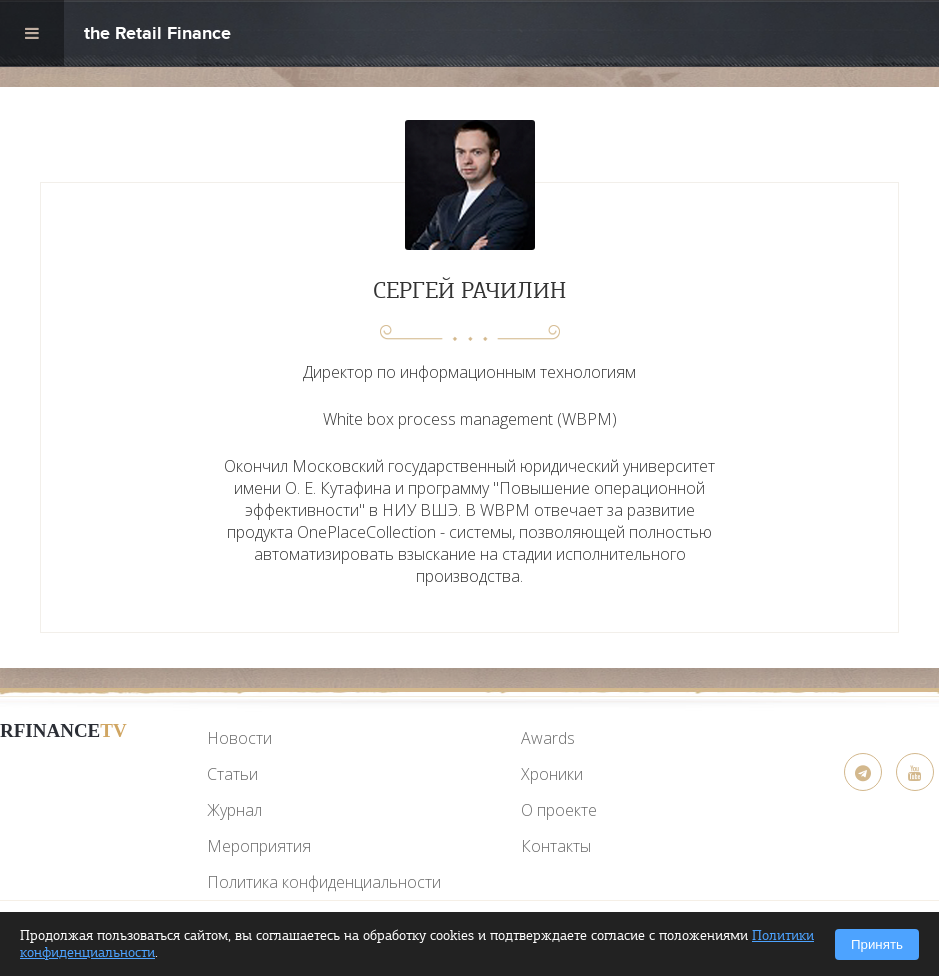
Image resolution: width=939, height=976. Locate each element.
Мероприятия (259, 846)
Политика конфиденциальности (324, 882)
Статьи (232, 774)
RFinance (63, 730)
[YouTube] (63, 777)
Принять (877, 944)
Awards (548, 738)
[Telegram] (863, 772)
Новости (239, 738)
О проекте (559, 810)
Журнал (234, 810)
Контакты (556, 846)
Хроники (552, 774)
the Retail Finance (157, 35)
